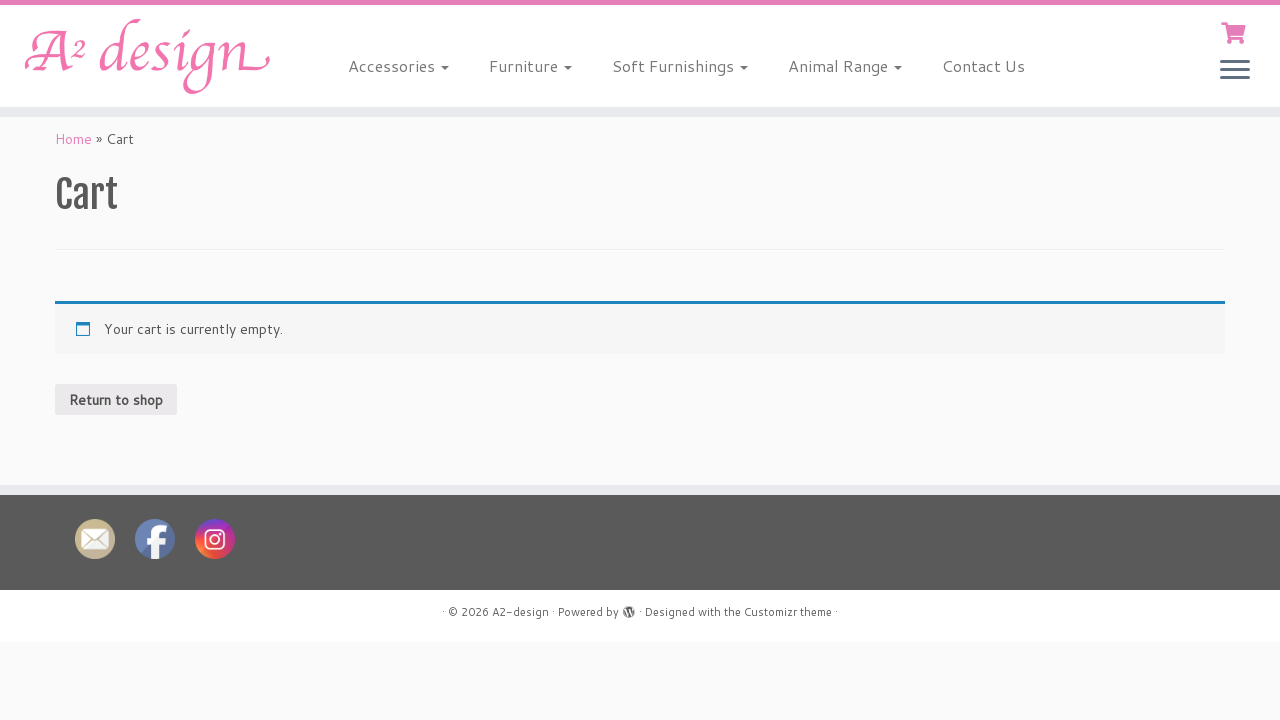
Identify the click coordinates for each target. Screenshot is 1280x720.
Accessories (398, 65)
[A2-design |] (147, 56)
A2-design (520, 612)
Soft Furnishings (680, 65)
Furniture (530, 65)
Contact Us (983, 65)
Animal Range (845, 65)
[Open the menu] (1235, 71)
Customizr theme (788, 612)
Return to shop (116, 400)
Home (73, 139)
